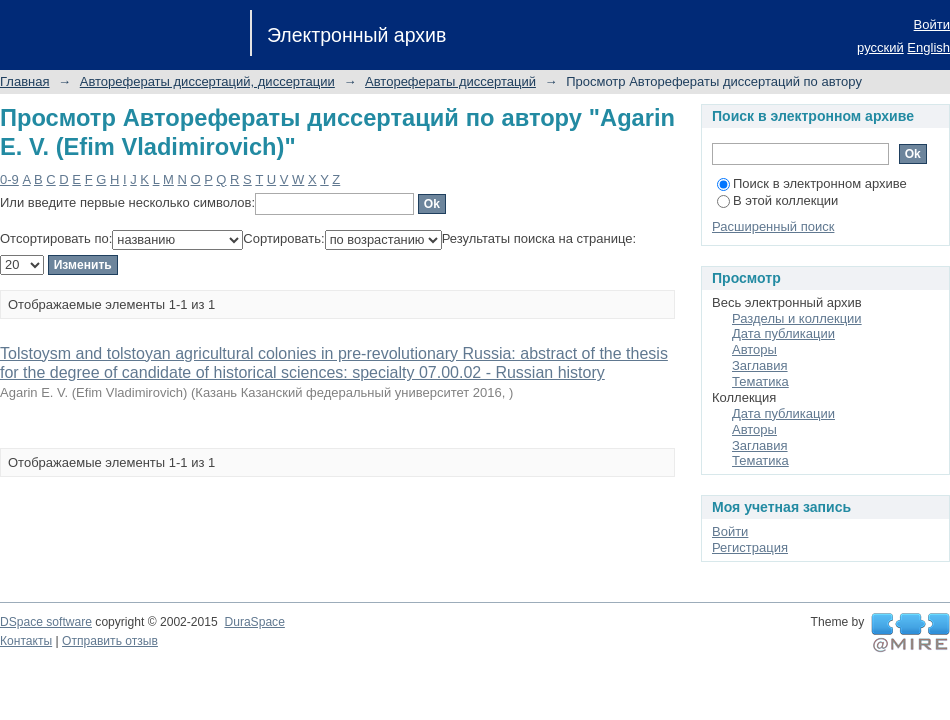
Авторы (754, 349)
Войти (932, 24)
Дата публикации (783, 333)
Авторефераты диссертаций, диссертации (207, 81)
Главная (24, 81)
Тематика (760, 381)
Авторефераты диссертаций (450, 81)
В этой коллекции (777, 200)
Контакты (26, 641)
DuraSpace (254, 622)
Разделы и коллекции (797, 318)
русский (880, 47)
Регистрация (750, 547)
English (928, 47)
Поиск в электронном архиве (812, 183)
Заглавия (760, 365)
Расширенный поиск (773, 226)
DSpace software (46, 622)
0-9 (9, 179)
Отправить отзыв (110, 641)
